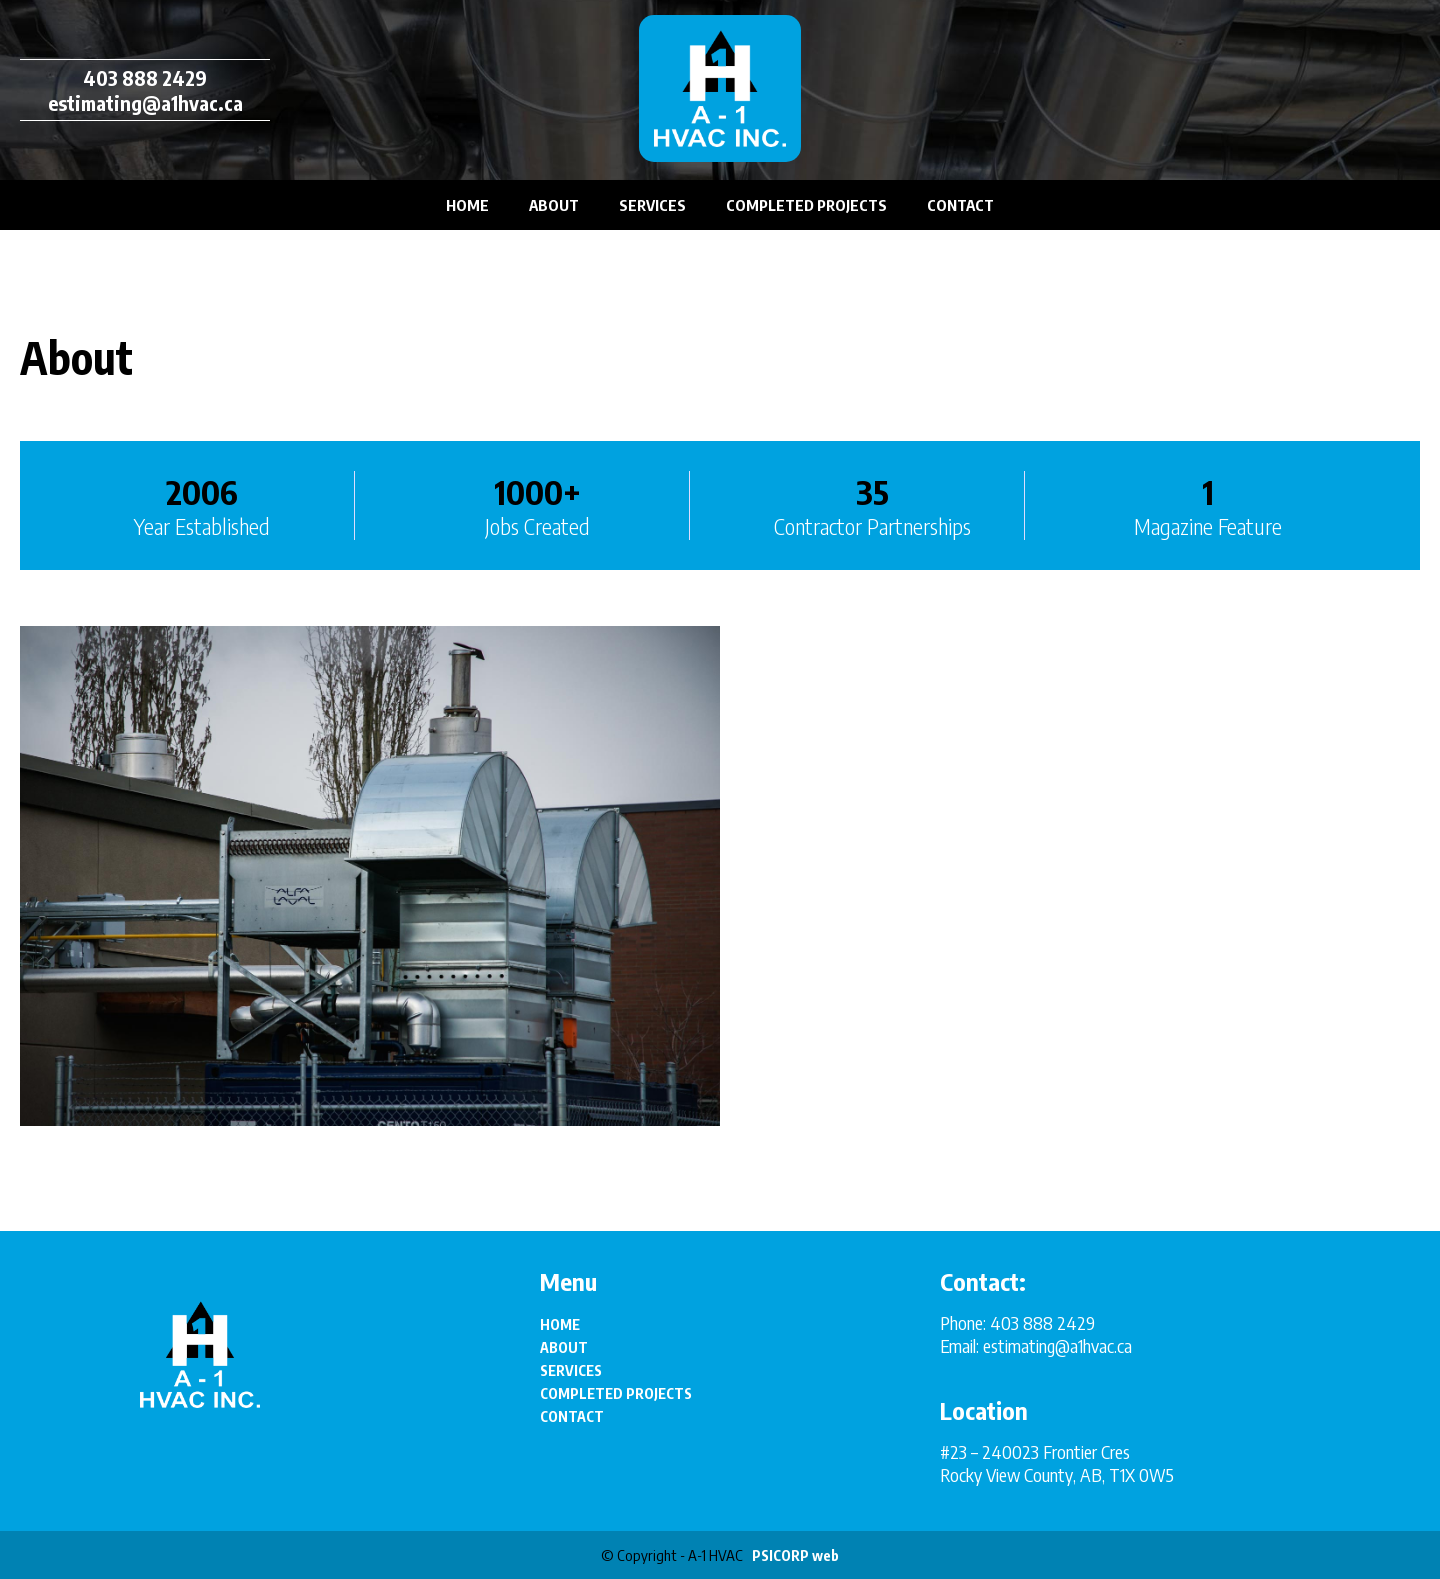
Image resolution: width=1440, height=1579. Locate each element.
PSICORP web (795, 1555)
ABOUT (554, 205)
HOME (467, 205)
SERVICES (652, 205)
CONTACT (960, 205)
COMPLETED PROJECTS (806, 205)
